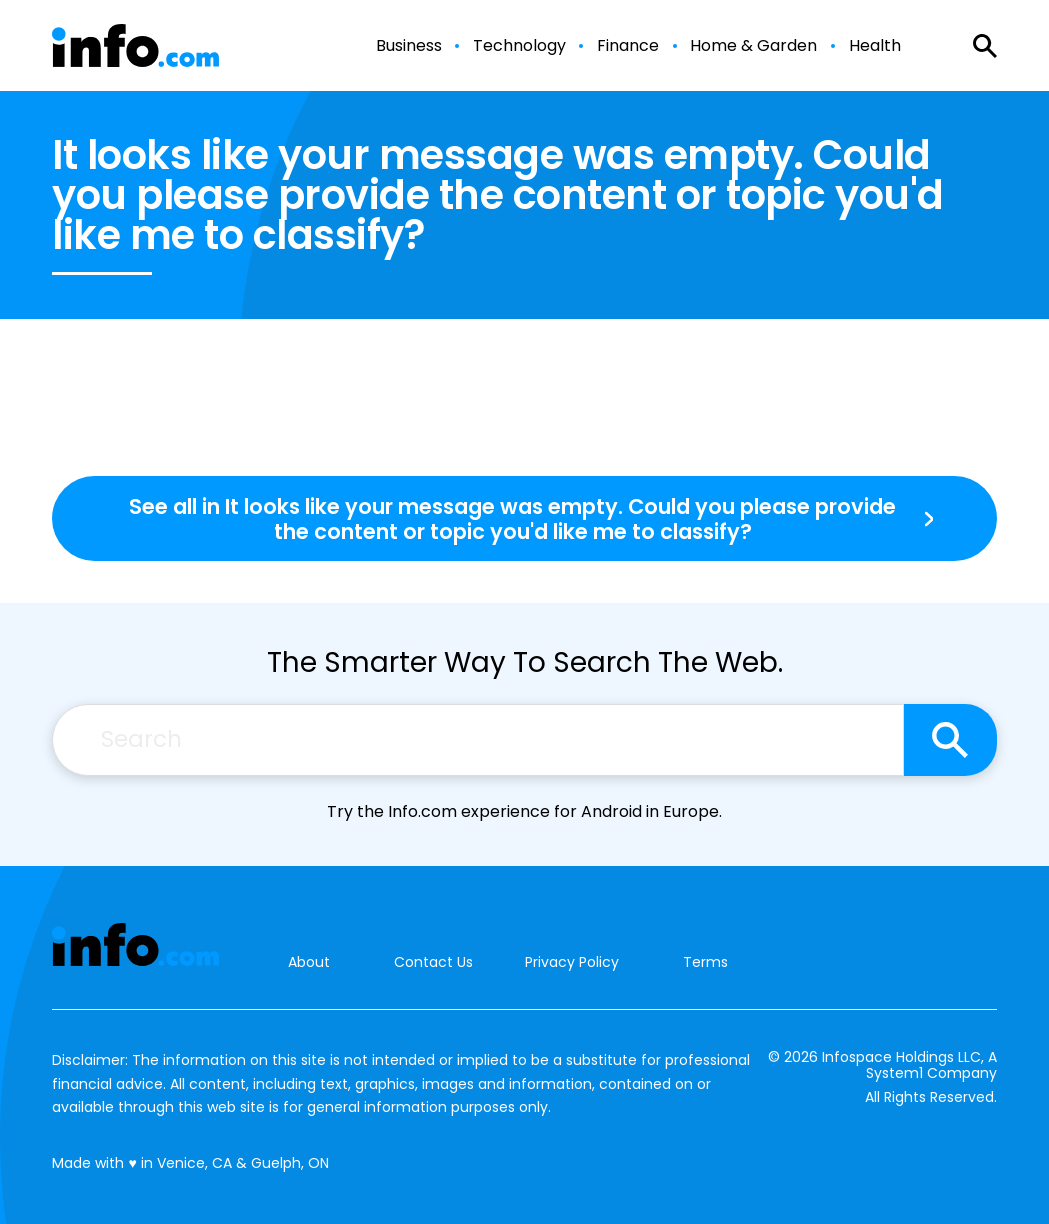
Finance (628, 46)
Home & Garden (753, 46)
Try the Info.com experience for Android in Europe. (524, 811)
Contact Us (433, 962)
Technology (519, 46)
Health (875, 46)
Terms (705, 962)
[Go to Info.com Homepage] (135, 45)
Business (409, 46)
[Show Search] (985, 46)
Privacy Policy (572, 962)
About (309, 962)
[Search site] (950, 740)
